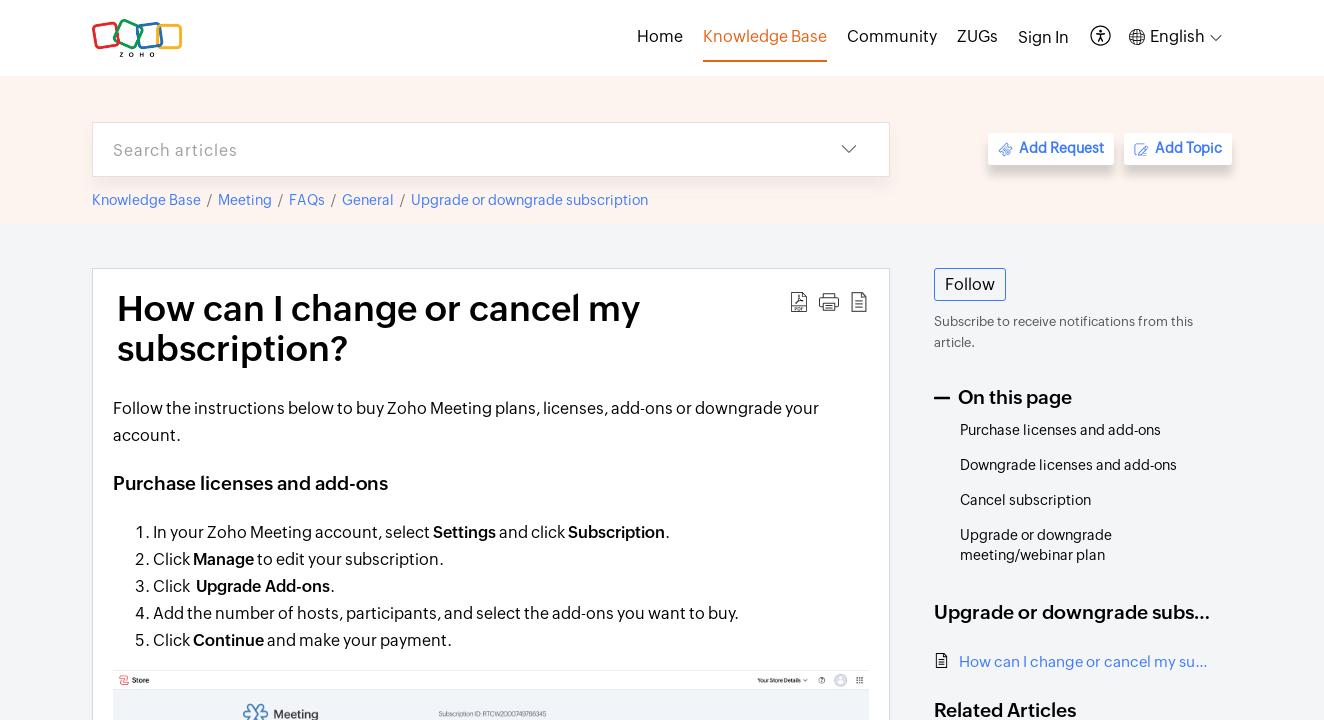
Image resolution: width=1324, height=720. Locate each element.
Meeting (245, 200)
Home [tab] (660, 36)
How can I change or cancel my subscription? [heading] (378, 329)
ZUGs (977, 36)
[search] (451, 149)
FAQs (307, 200)
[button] (1101, 37)
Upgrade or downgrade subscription (529, 200)
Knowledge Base (146, 200)
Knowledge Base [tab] (765, 36)
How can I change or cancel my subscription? (1085, 661)
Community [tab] (892, 36)
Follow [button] (970, 284)
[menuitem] (1043, 38)
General (368, 200)
